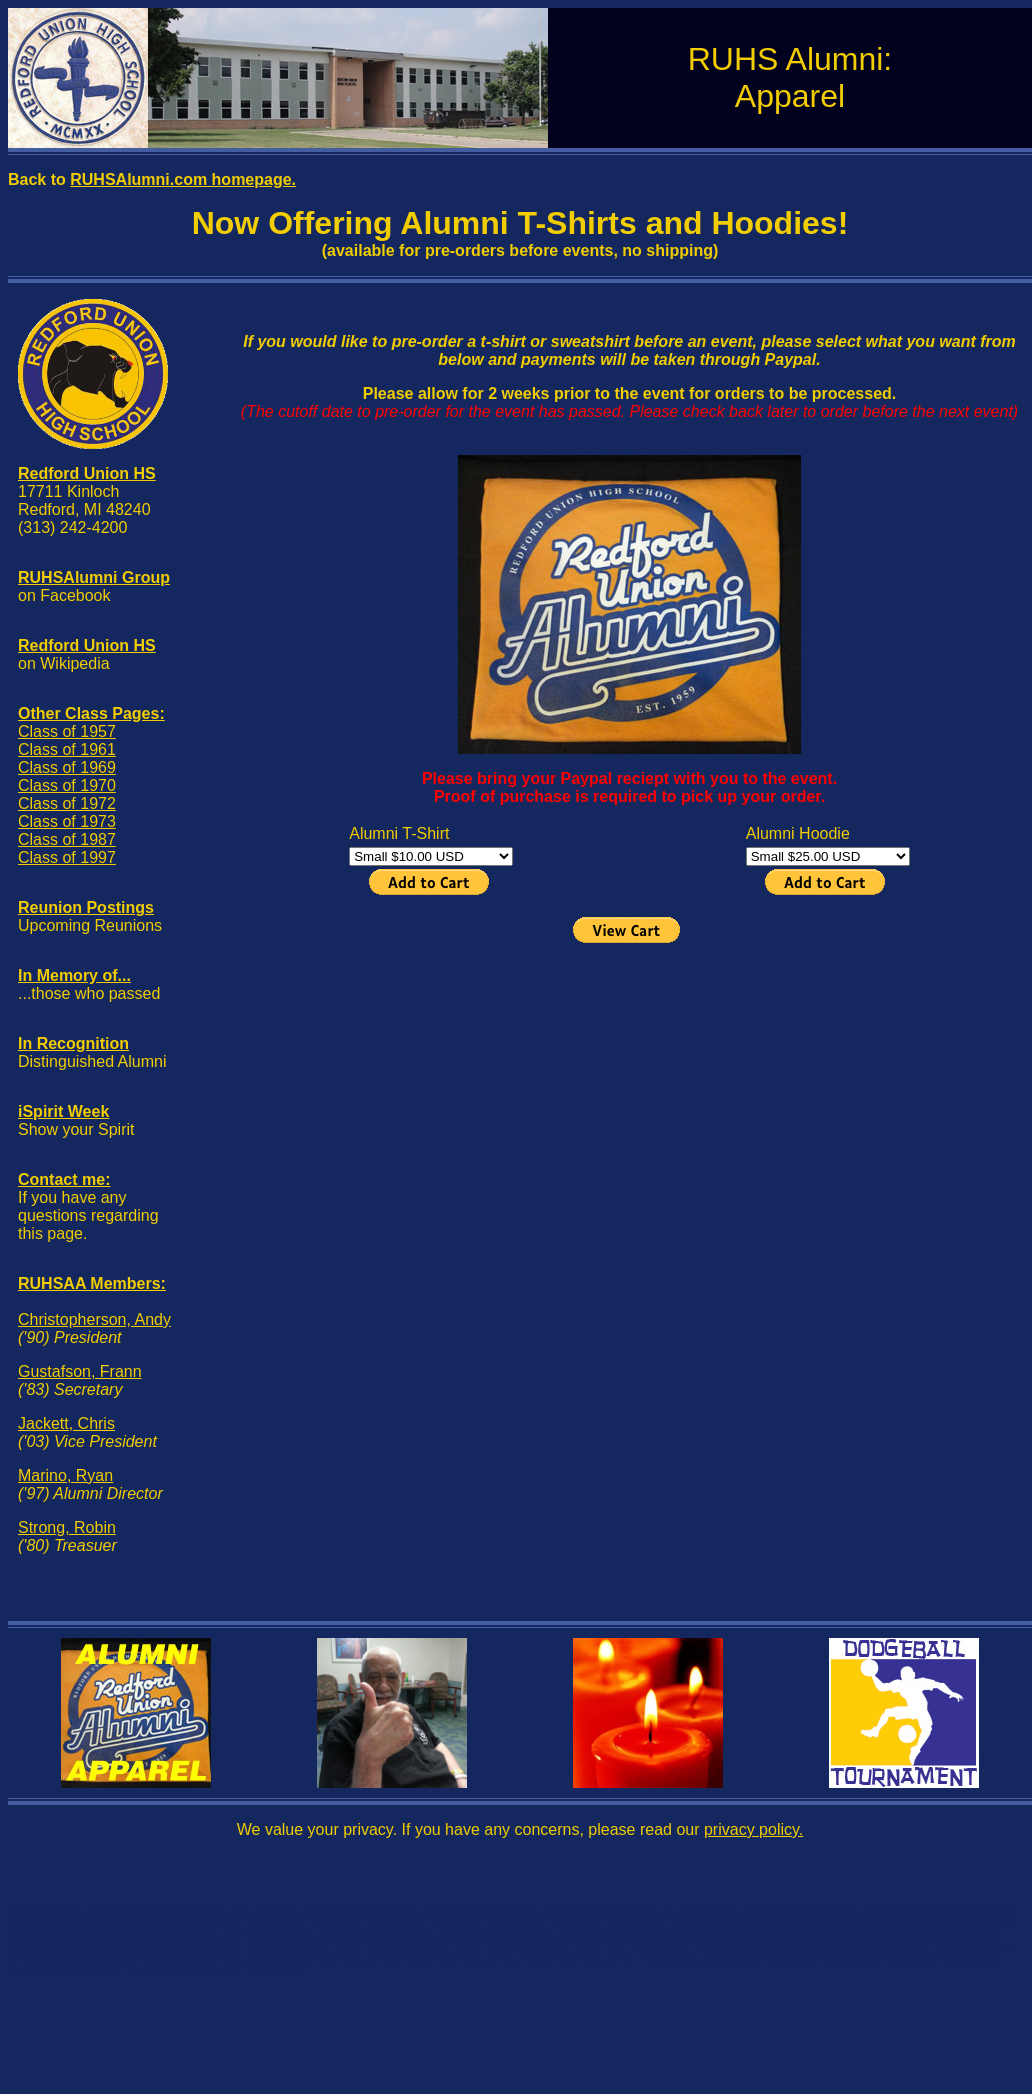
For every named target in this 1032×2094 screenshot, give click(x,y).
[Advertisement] (629, 1087)
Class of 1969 (67, 767)
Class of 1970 (67, 785)
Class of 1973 (67, 821)
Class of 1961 (67, 749)
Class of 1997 (67, 857)
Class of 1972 (67, 803)
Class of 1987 (67, 839)
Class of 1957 (67, 731)
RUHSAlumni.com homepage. (183, 179)
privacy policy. (753, 1829)
